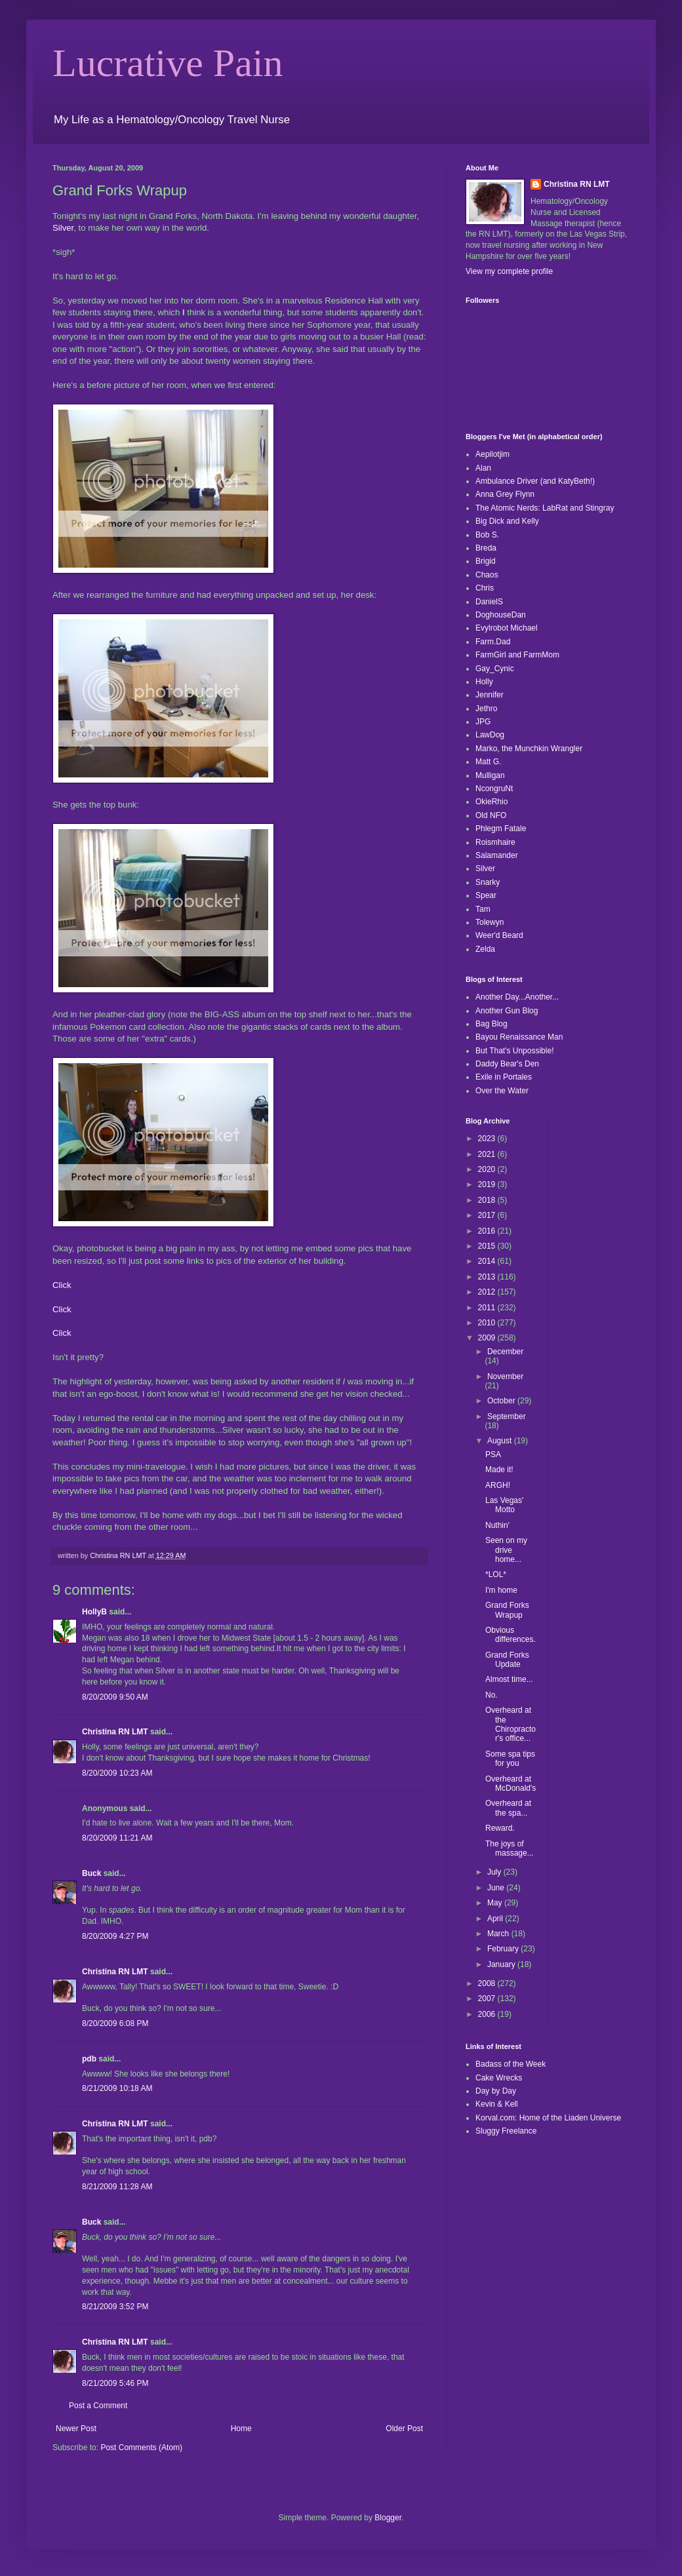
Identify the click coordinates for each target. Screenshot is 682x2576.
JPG (483, 721)
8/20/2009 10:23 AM (117, 1773)
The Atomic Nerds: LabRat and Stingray (544, 508)
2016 (488, 1231)
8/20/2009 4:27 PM (115, 1936)
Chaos (486, 574)
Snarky (487, 882)
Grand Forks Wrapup (507, 1610)
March (499, 1933)
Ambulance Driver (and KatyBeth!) (535, 481)
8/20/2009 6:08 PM (115, 2023)
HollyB (94, 1611)
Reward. (500, 1828)
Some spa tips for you (510, 1758)
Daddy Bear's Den (507, 1063)
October (502, 1400)
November (505, 1376)
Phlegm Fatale (500, 828)
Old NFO (490, 815)
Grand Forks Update (507, 1659)
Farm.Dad (492, 641)
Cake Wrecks (498, 2077)
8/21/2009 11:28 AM (117, 2186)
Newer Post (76, 2428)
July (495, 1872)
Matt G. (488, 761)
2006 (488, 2014)
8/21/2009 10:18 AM (117, 2088)
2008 (488, 1983)
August (500, 1440)
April (496, 1918)
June (496, 1887)
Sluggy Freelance (505, 2131)
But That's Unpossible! (514, 1050)
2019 (488, 1184)
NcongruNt (494, 788)
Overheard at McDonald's (510, 1783)
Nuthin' (497, 1525)
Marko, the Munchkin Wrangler (528, 748)
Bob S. (487, 534)
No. (491, 1695)
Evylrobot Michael (506, 628)
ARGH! (497, 1485)
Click (61, 1285)
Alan (483, 468)
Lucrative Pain (167, 63)
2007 (488, 1998)
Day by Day (495, 2091)
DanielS (489, 601)
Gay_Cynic (494, 668)
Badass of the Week (510, 2064)
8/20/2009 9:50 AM (115, 1697)
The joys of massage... (509, 1848)
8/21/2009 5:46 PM (115, 2383)
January (502, 1964)
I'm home (501, 1590)
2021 (488, 1154)
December (505, 1351)
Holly (484, 681)
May (495, 1902)
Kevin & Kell (496, 2104)
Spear (485, 895)
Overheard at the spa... (508, 1808)
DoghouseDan (500, 614)
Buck (91, 1873)
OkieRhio (491, 801)
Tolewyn (489, 922)
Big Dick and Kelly (507, 521)
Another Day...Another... (517, 997)
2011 (488, 1307)
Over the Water (502, 1090)
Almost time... (509, 1679)
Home (241, 2428)
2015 (488, 1246)
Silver (62, 228)
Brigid (485, 561)
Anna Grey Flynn (504, 494)
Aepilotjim (492, 454)
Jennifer (489, 694)
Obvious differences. (510, 1635)
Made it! (499, 1469)
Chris (484, 588)
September (506, 1416)
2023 (488, 1138)
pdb (89, 2058)
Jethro (486, 708)
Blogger (387, 2517)
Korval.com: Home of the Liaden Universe (548, 2117)
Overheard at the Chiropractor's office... (510, 1724)
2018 (488, 1200)
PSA (493, 1454)
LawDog (489, 734)
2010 (488, 1322)
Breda (485, 548)
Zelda (485, 949)
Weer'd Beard (499, 935)
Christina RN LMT (115, 1731)
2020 (488, 1169)
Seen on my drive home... (506, 1550)
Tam (483, 909)
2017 (488, 1215)
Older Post (404, 2428)
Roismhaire (495, 842)
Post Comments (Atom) (141, 2447)
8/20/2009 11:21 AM (117, 1838)
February (504, 1948)
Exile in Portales (503, 1077)
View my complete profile (509, 271)
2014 (488, 1261)
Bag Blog (491, 1023)
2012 (488, 1292)
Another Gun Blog (506, 1010)
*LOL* (495, 1574)
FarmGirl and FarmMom (517, 654)
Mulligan (490, 775)
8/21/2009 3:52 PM (115, 2306)
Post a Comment (98, 2405)
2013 (488, 1276)
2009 (488, 1337)
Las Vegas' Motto (504, 1505)
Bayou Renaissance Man (519, 1037)
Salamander (496, 855)
